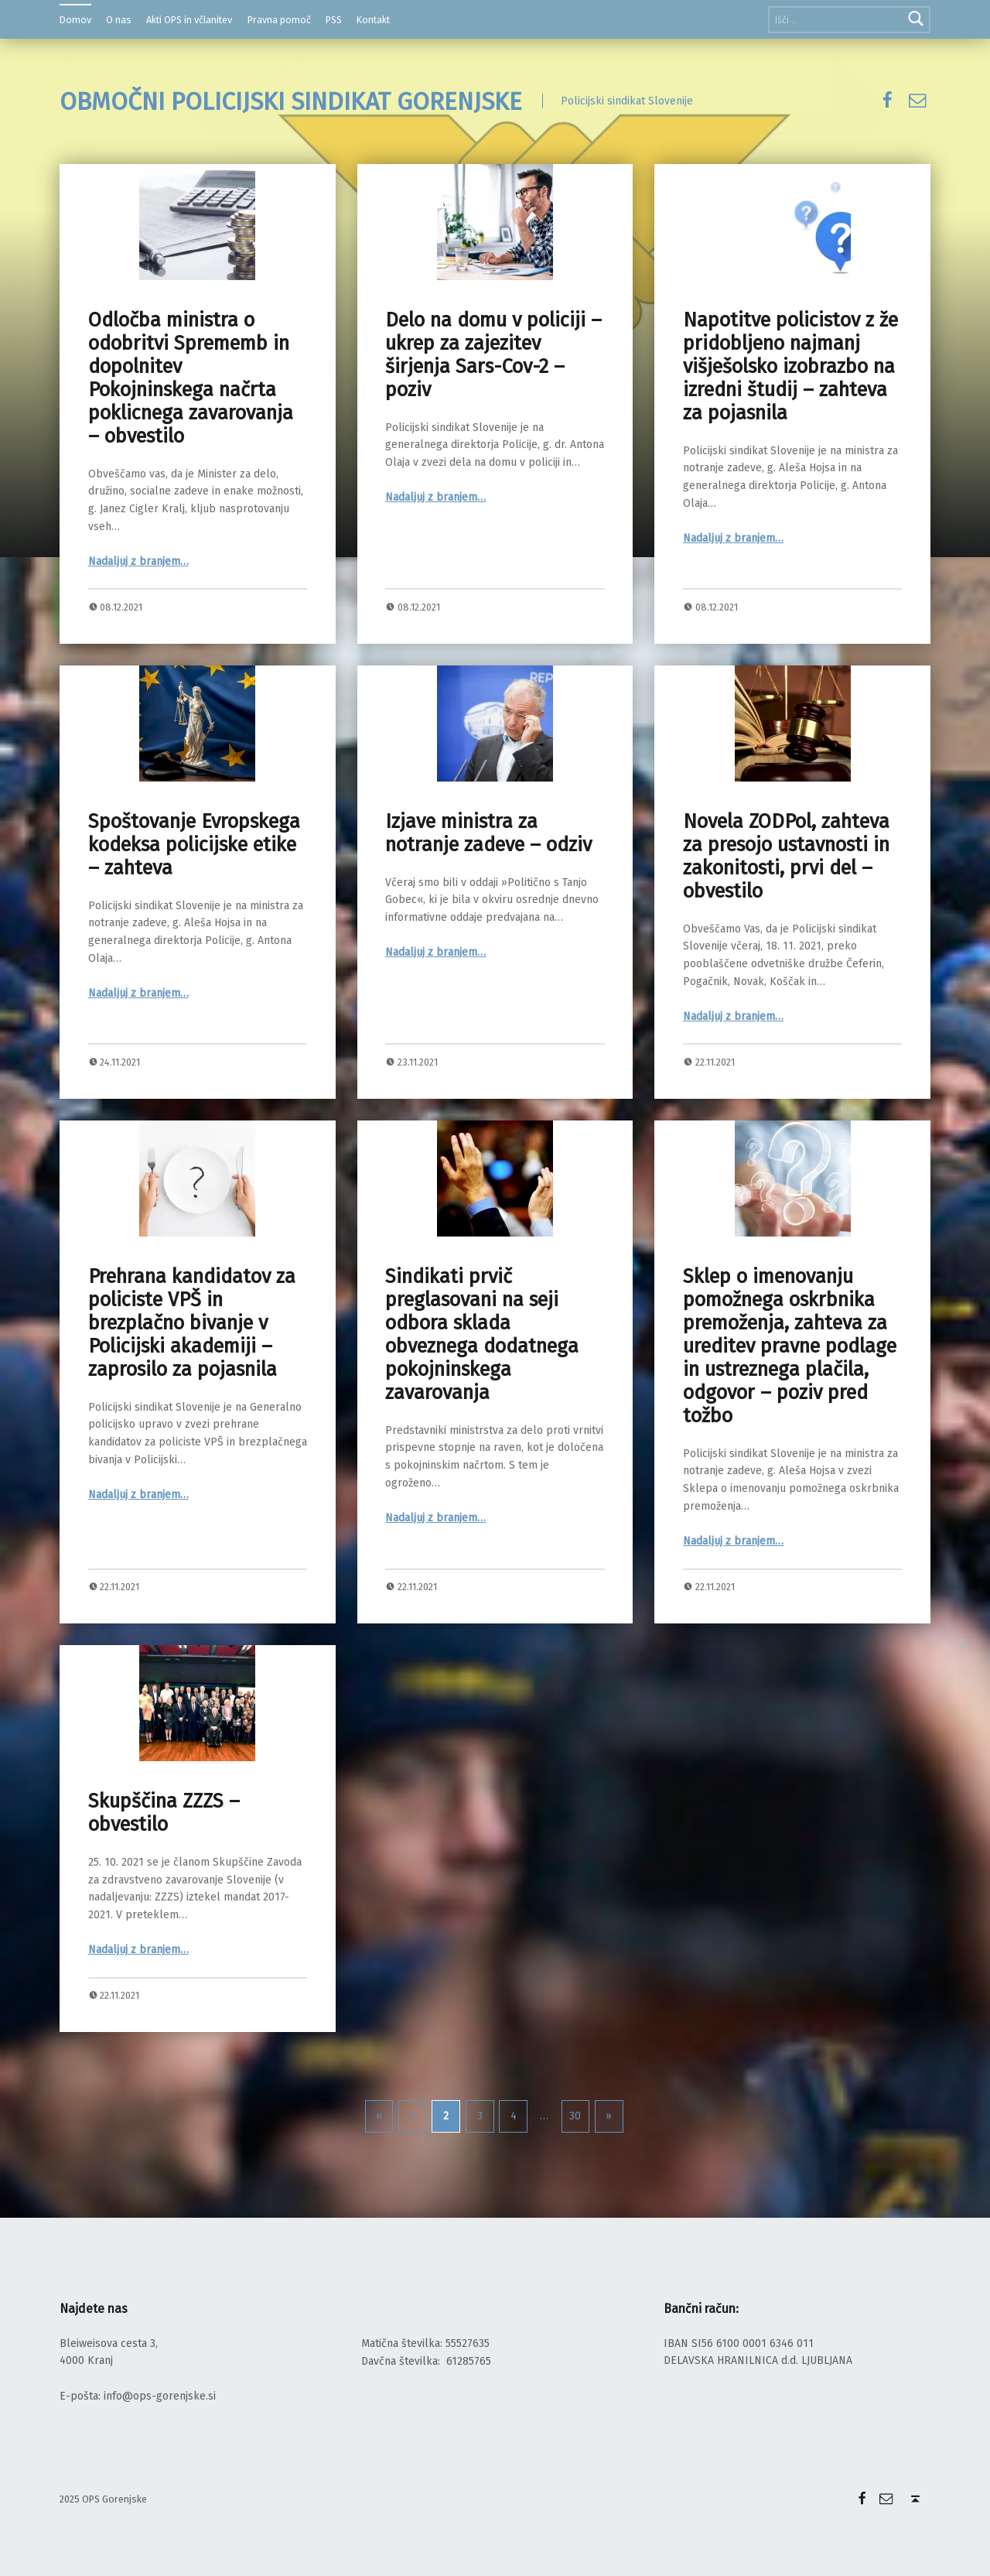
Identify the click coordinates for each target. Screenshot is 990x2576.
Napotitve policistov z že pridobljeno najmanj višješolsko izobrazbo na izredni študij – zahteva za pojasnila (790, 366)
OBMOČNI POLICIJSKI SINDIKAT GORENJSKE (291, 101)
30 (575, 2116)
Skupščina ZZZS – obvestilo (164, 1812)
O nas (118, 20)
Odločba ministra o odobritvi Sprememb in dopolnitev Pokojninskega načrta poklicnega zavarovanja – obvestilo (190, 378)
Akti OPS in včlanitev (189, 20)
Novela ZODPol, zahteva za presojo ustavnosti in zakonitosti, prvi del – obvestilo (786, 856)
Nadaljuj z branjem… (138, 561)
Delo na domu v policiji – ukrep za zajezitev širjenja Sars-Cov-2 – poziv (493, 355)
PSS (334, 20)
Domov (75, 20)
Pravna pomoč (279, 20)
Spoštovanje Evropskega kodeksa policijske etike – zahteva (194, 844)
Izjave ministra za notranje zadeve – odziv (488, 833)
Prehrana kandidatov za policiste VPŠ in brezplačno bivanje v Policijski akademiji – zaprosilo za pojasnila (191, 1322)
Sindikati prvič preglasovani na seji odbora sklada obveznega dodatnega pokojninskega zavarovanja (482, 1334)
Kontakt (373, 20)
